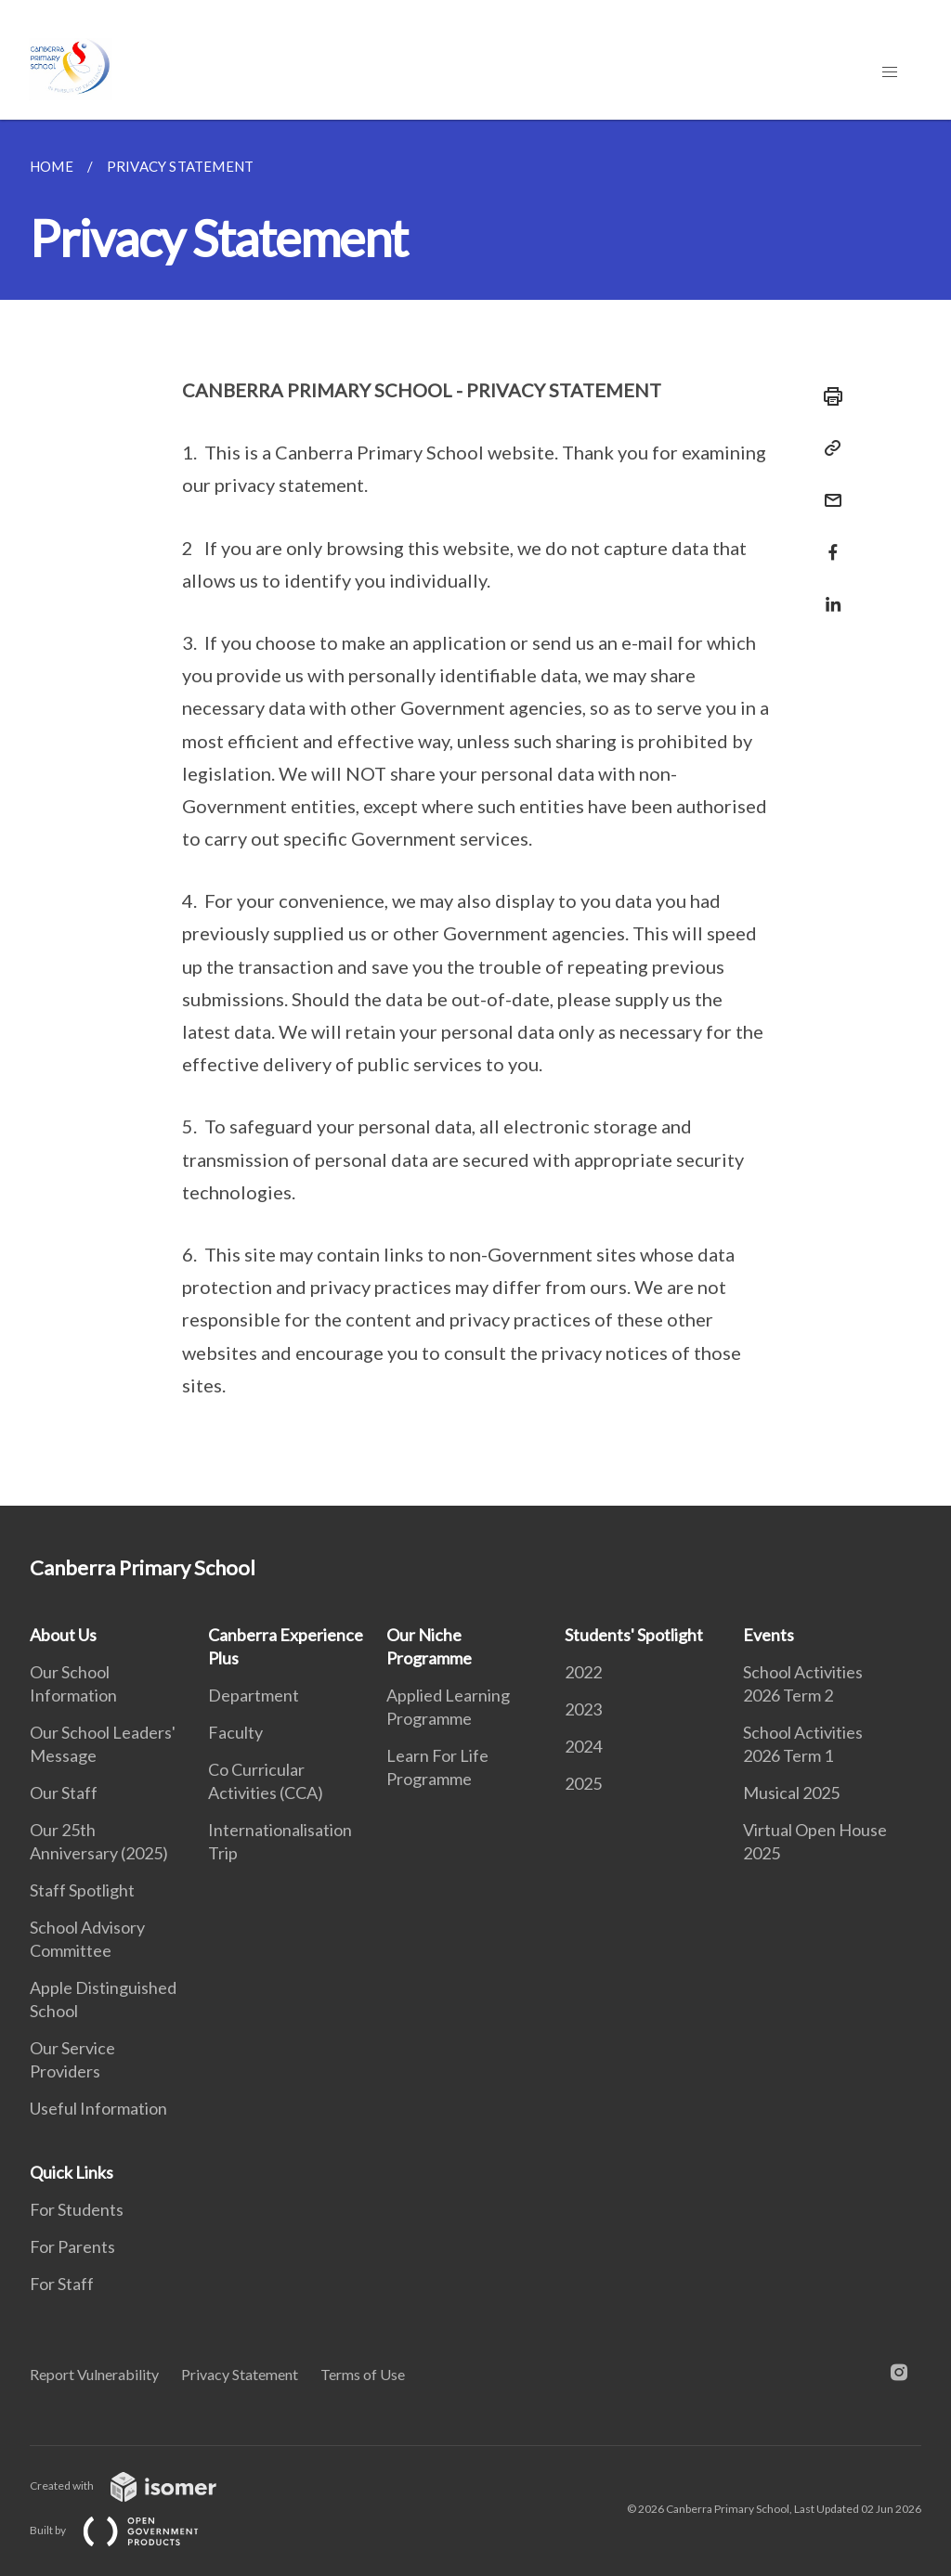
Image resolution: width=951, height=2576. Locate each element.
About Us (63, 1635)
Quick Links (71, 2172)
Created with (138, 2485)
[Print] (827, 396)
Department (253, 1695)
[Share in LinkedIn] (827, 593)
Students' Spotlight (634, 1635)
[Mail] (827, 489)
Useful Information (98, 2108)
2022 (583, 1672)
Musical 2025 (791, 1792)
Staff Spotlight (82, 1890)
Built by (129, 2530)
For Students (77, 2209)
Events (768, 1635)
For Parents (72, 2246)
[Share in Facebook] (827, 541)
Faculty (235, 1732)
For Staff (62, 2283)
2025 (583, 1783)
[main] (475, 813)
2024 (583, 1746)
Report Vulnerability (94, 2374)
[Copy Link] (827, 448)
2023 (583, 1709)
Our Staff (64, 1792)
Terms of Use (362, 2374)
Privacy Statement (239, 2374)
